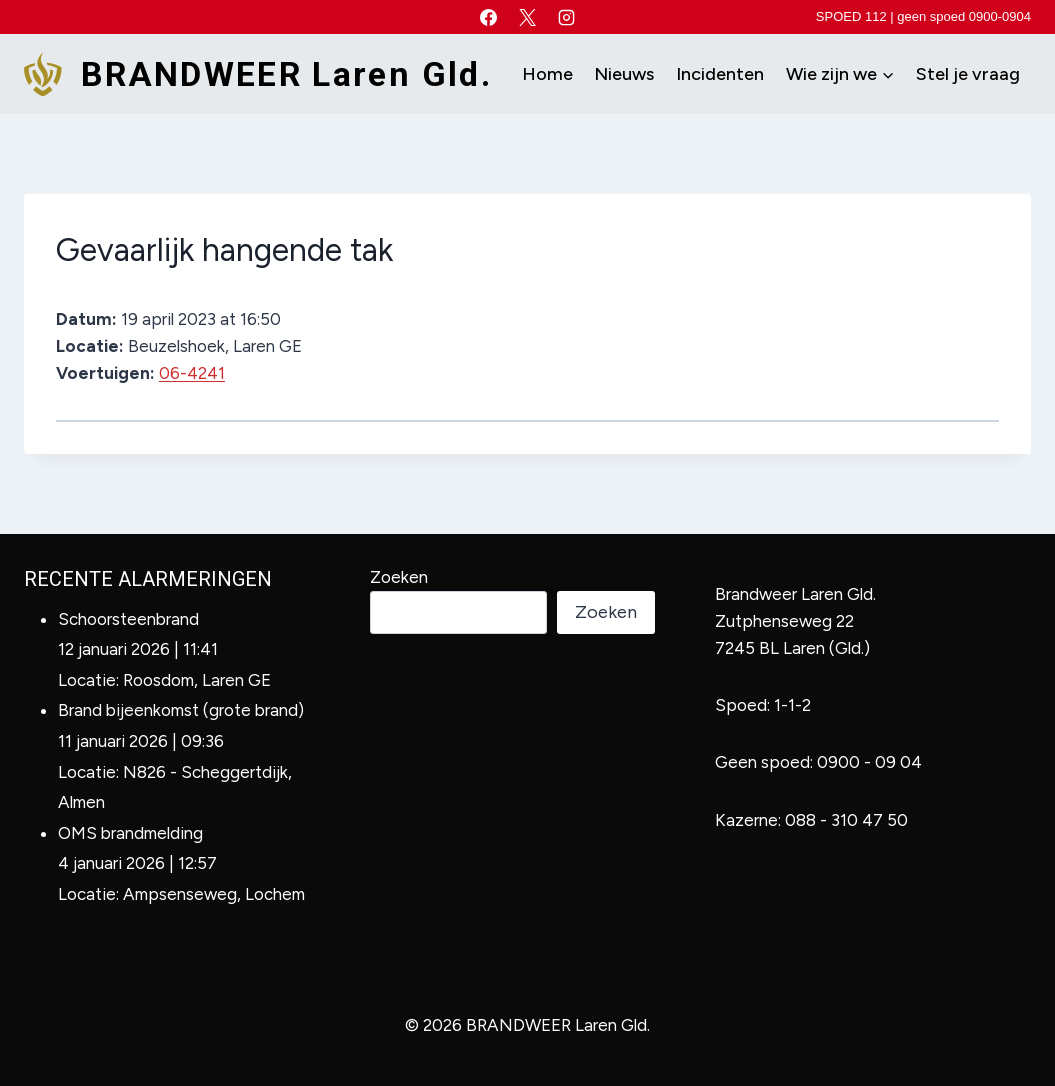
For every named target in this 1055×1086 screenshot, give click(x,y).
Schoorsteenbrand (128, 619)
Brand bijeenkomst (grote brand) (181, 710)
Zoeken (399, 577)
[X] (528, 17)
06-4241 (192, 373)
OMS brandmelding (130, 833)
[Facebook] (488, 17)
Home (547, 74)
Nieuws (624, 74)
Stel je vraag (968, 74)
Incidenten (720, 74)
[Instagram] (567, 17)
